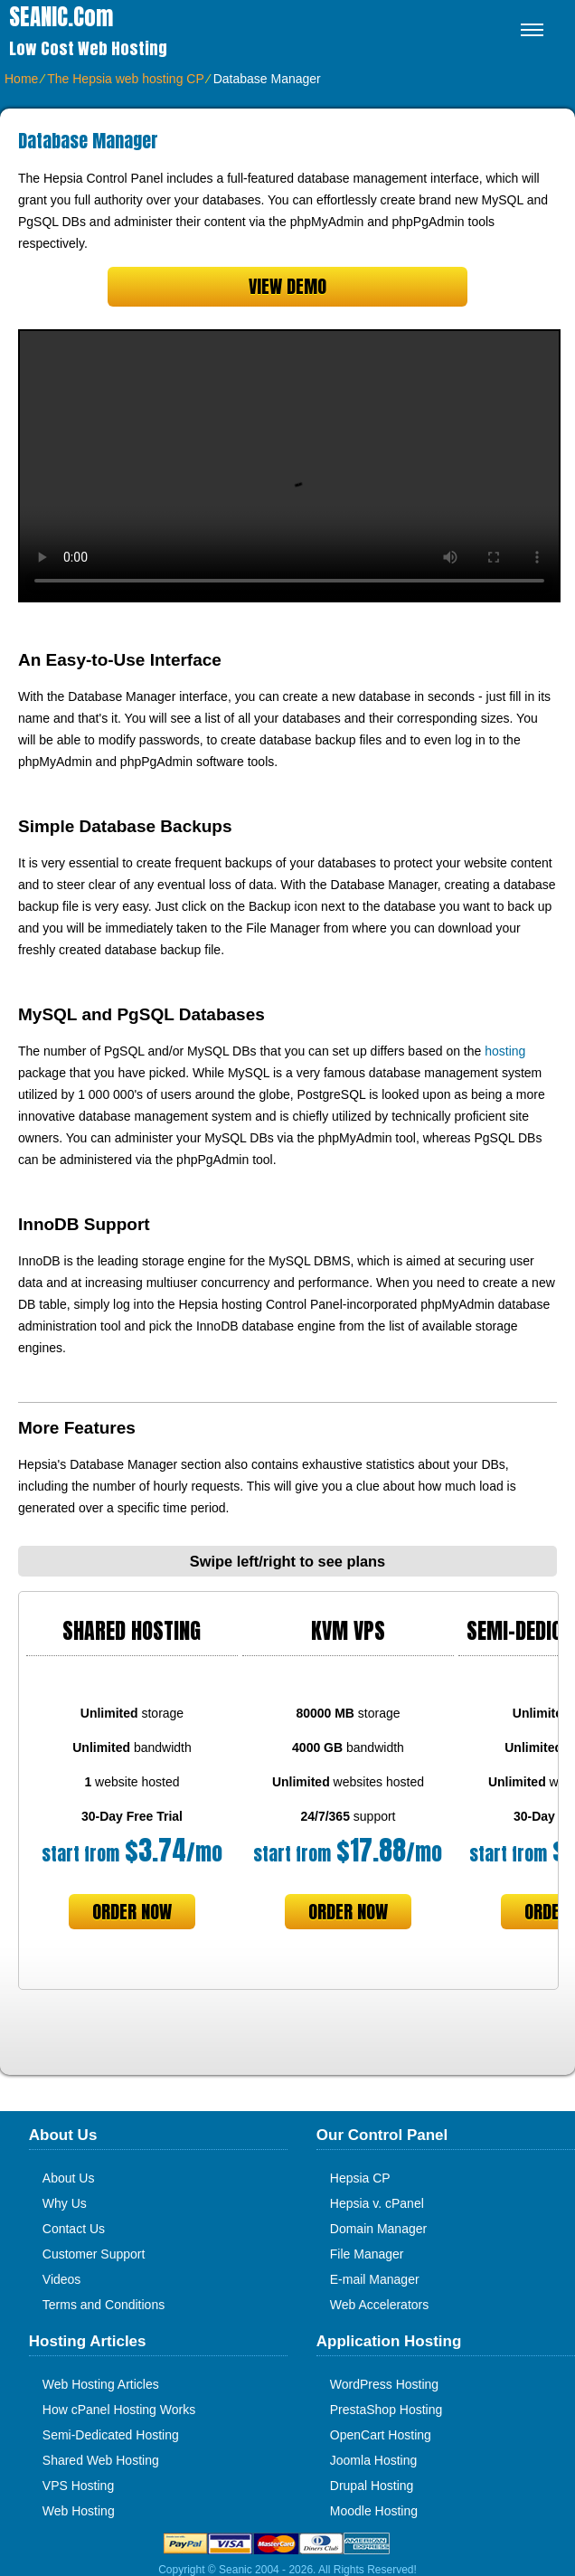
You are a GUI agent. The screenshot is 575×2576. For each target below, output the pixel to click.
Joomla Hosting (374, 2460)
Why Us (64, 2203)
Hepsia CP (360, 2178)
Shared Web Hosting (100, 2460)
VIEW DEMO (287, 286)
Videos (61, 2279)
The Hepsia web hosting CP (125, 78)
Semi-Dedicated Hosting (110, 2435)
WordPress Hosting (384, 2384)
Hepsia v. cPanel (377, 2203)
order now (132, 1912)
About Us (68, 2178)
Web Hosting (78, 2511)
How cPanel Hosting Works (118, 2409)
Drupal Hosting (372, 2485)
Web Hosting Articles (100, 2384)
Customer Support (94, 2254)
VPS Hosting (78, 2485)
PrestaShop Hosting (386, 2409)
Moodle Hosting (374, 2511)
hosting (505, 1051)
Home (21, 78)
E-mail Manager (374, 2279)
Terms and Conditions (103, 2304)
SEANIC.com (61, 16)
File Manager (367, 2254)
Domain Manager (378, 2228)
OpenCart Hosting (380, 2435)
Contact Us (73, 2228)
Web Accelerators (379, 2304)
